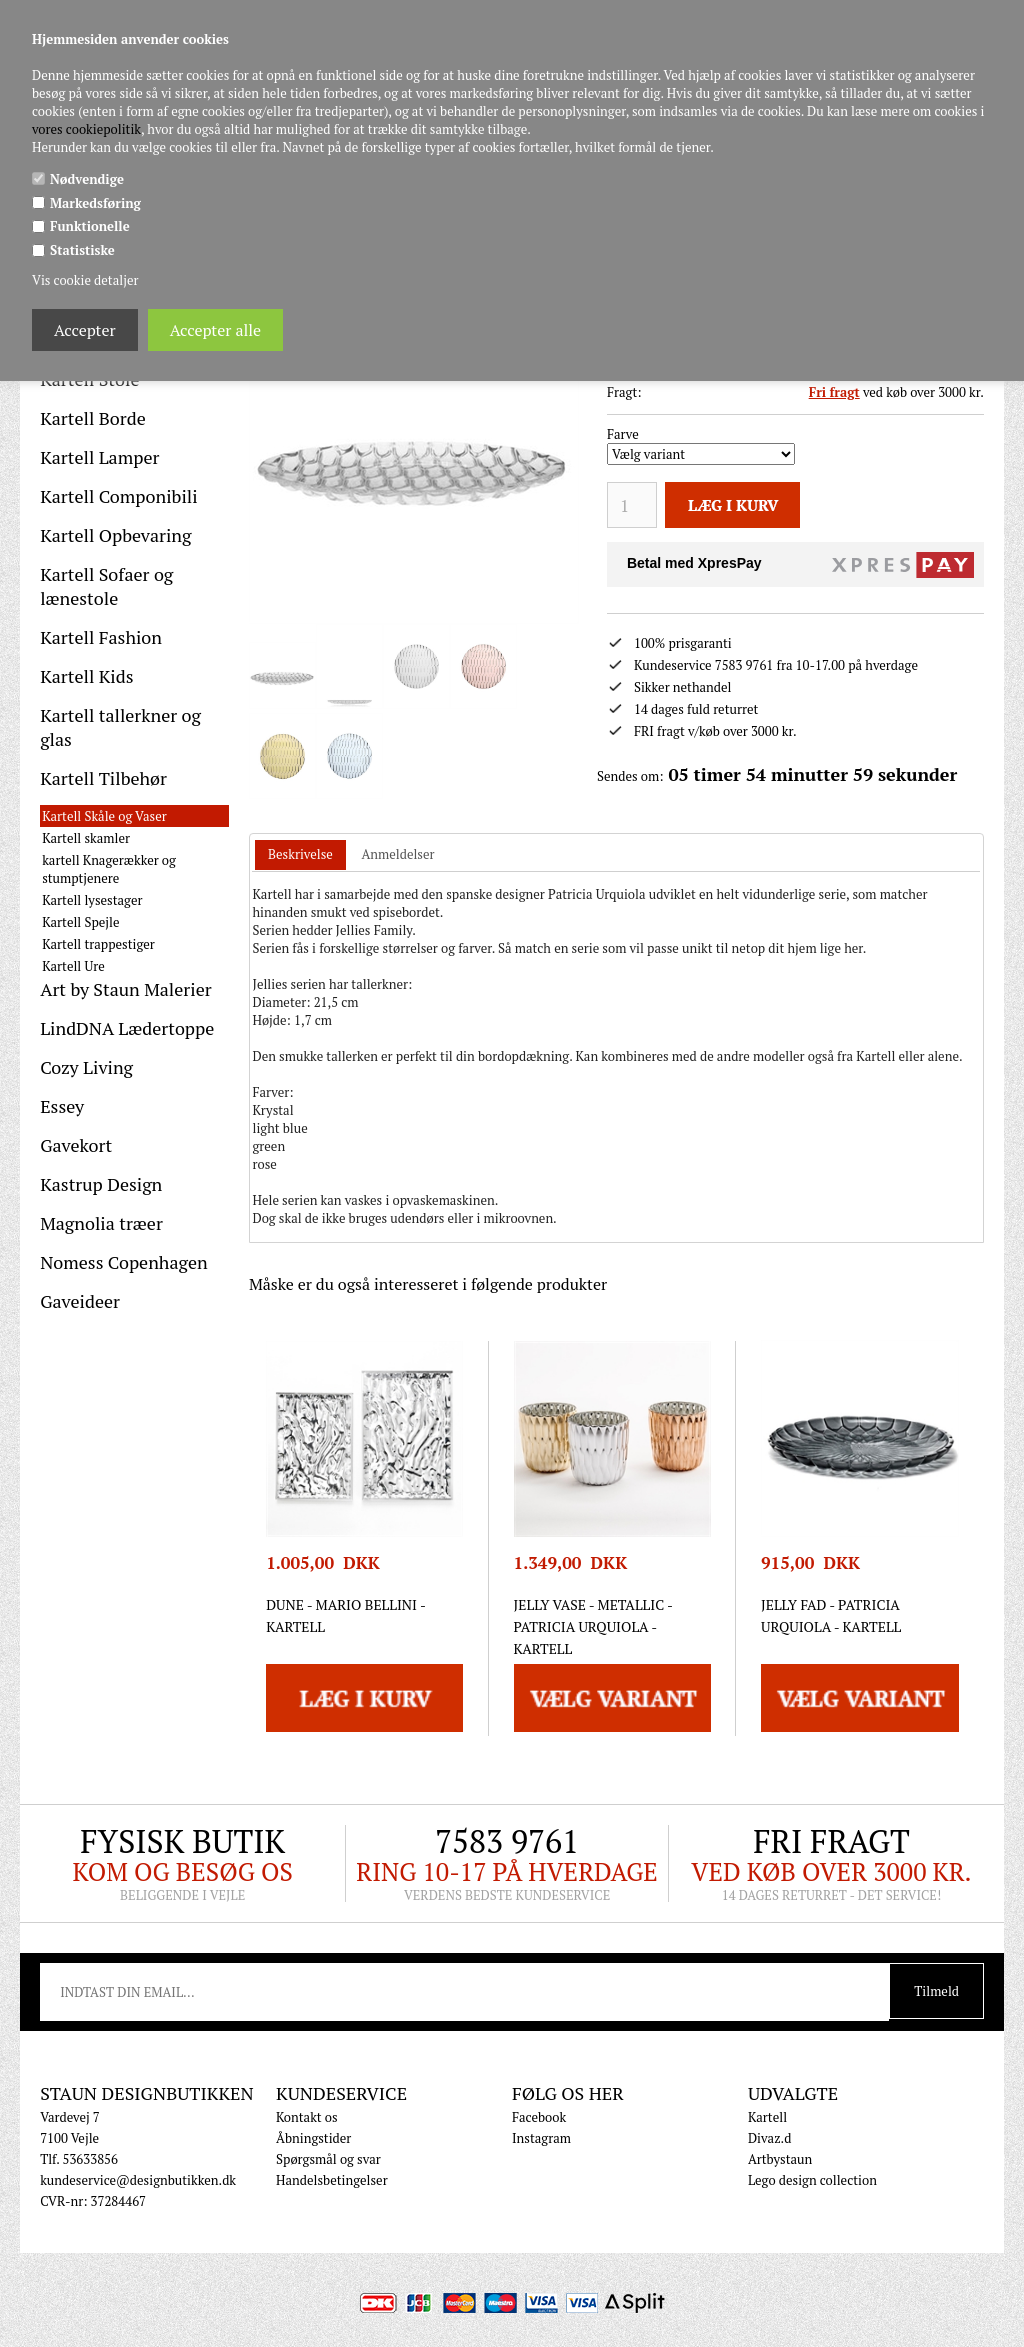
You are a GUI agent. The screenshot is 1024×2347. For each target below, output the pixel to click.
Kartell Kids (86, 676)
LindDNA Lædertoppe (127, 1028)
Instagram (541, 2138)
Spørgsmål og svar (328, 2159)
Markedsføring (95, 203)
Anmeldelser (397, 854)
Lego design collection (812, 2180)
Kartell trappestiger (98, 944)
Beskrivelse (300, 854)
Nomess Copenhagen (124, 1262)
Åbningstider (313, 2138)
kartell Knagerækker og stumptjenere (109, 869)
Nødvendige (87, 179)
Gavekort (76, 1145)
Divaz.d (769, 2138)
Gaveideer (80, 1301)
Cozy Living (86, 1067)
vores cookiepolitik (86, 129)
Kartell (767, 2117)
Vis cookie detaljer (85, 280)
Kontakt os (307, 2117)
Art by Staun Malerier (126, 989)
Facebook (539, 2117)
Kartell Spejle (80, 922)
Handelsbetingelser (332, 2180)
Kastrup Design (101, 1184)
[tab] (300, 855)
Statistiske (82, 250)
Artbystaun (780, 2159)
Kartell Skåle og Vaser (104, 816)
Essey (62, 1106)
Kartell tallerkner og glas (120, 727)
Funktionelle (90, 226)
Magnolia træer (101, 1223)
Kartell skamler (86, 838)
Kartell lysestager (92, 900)
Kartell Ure (73, 966)
